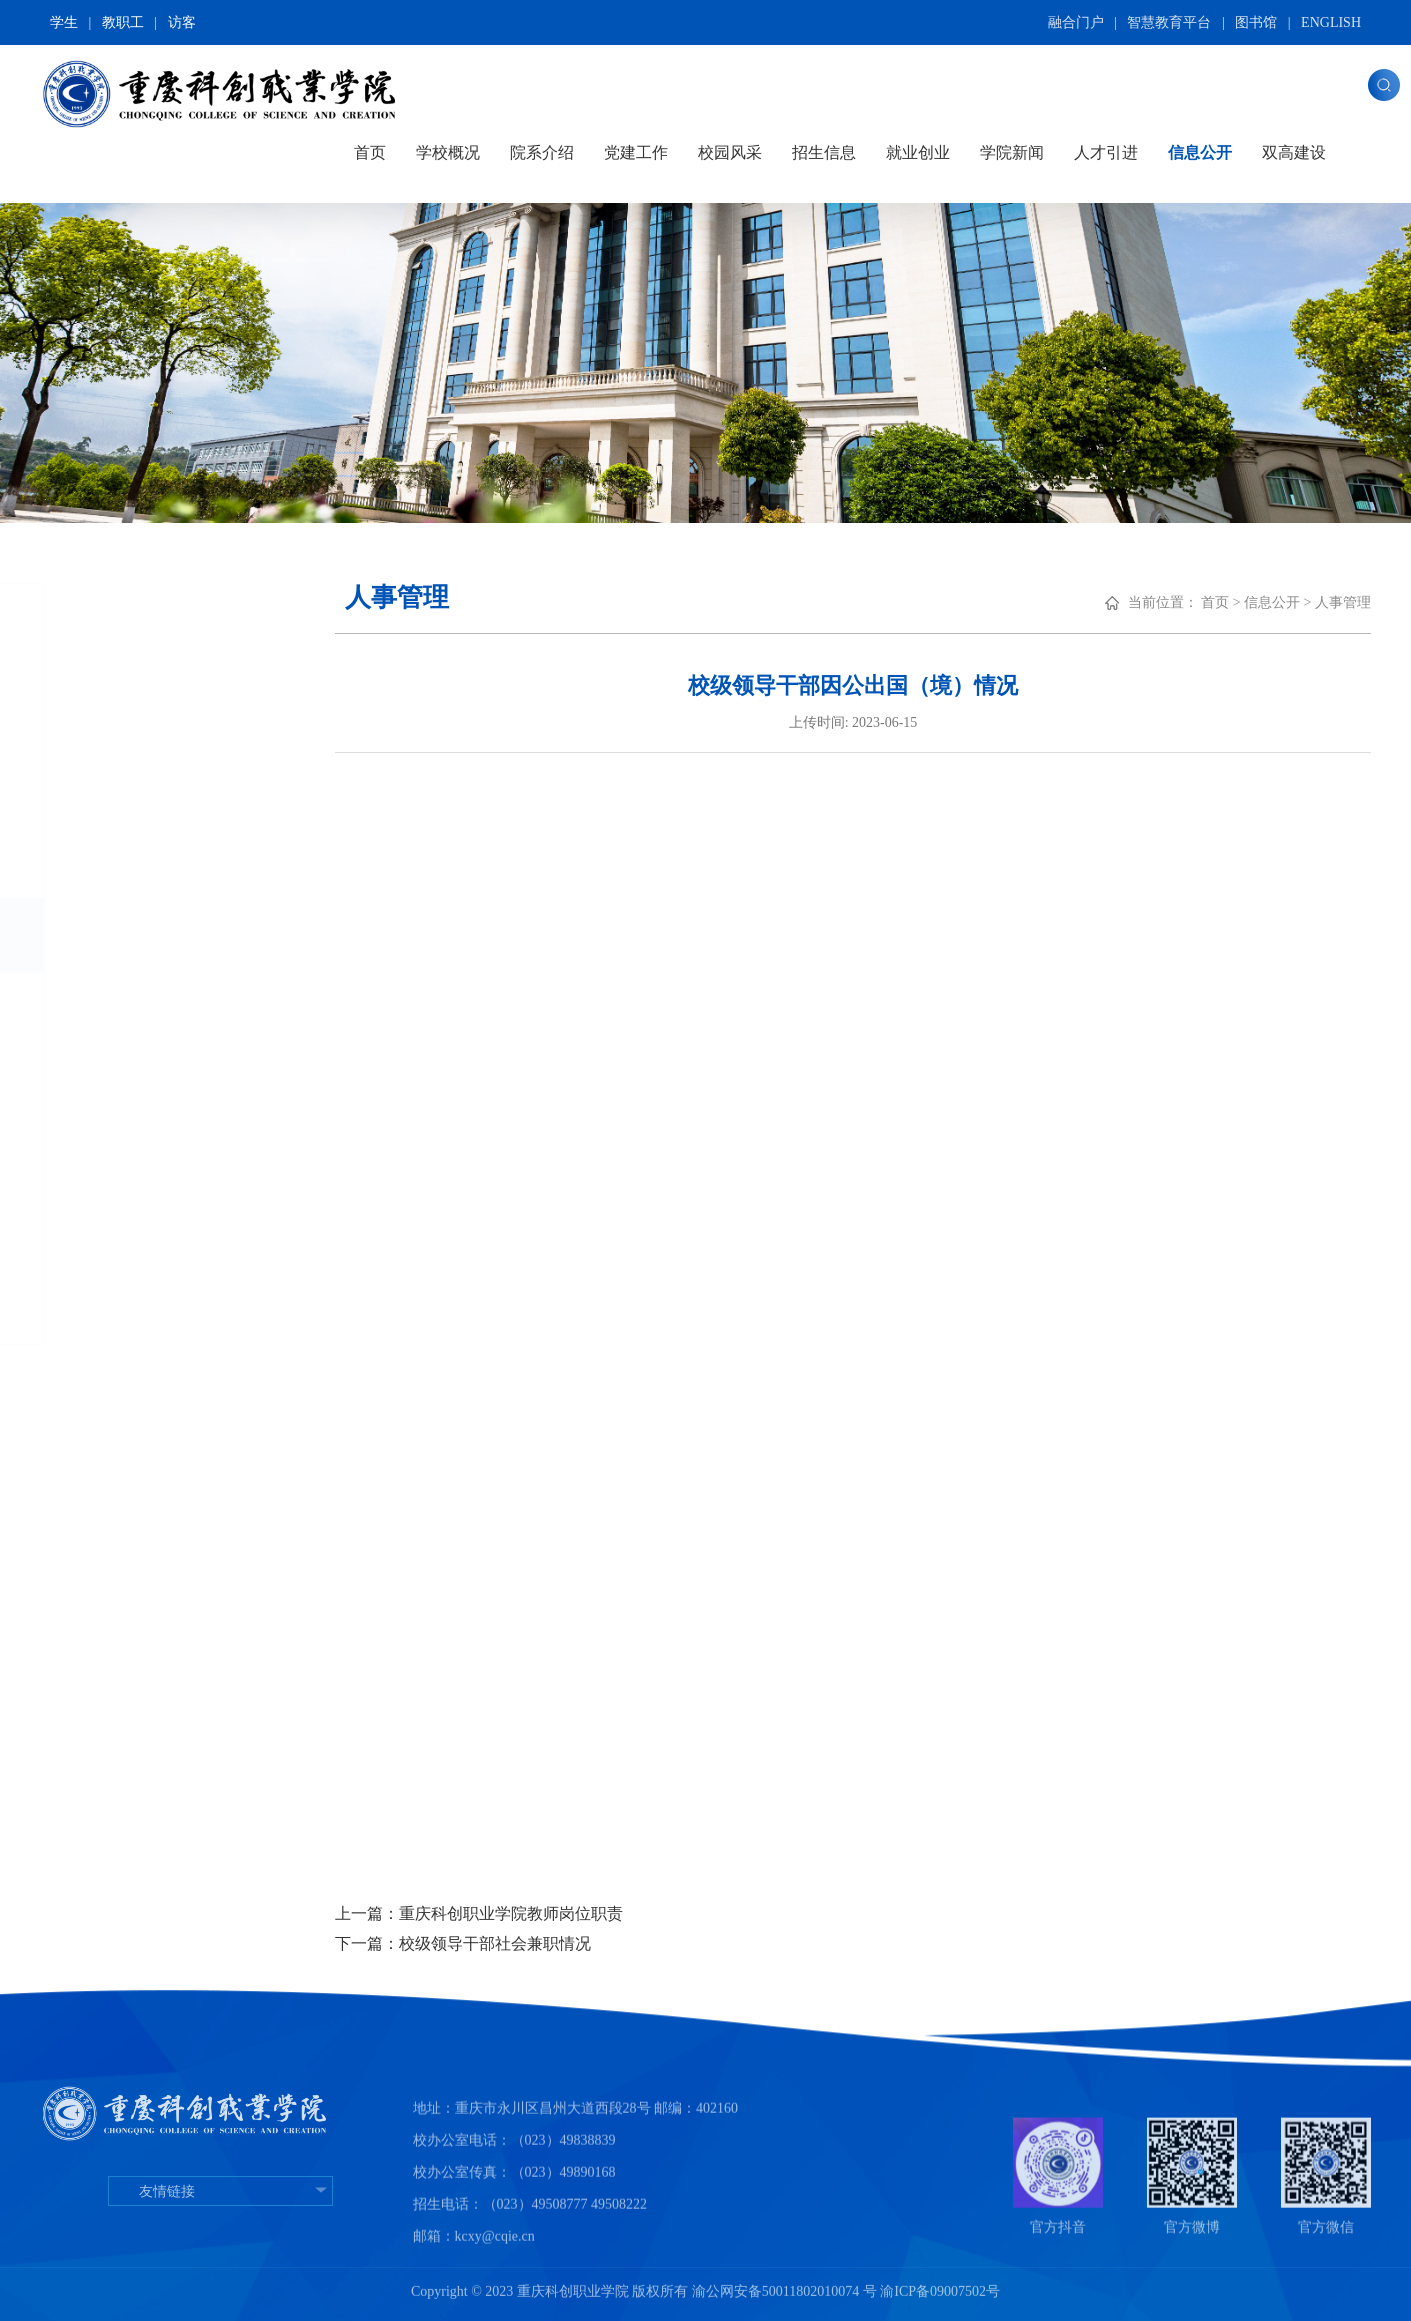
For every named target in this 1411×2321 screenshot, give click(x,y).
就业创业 (918, 152)
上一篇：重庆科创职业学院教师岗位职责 (526, 1913)
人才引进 (1106, 152)
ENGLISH (1331, 22)
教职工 (123, 22)
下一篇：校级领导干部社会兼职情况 (510, 1943)
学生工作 (113, 1083)
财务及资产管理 (146, 862)
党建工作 (636, 152)
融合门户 (1076, 22)
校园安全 (113, 1232)
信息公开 (1200, 152)
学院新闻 (1012, 152)
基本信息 (113, 713)
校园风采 (730, 152)
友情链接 (220, 2242)
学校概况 (448, 152)
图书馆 (1256, 22)
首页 (370, 152)
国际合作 (113, 1157)
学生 (64, 22)
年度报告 (113, 1306)
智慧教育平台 (1169, 22)
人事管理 (114, 934)
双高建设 (1294, 152)
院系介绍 (542, 152)
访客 (182, 22)
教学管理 (113, 1009)
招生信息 (824, 152)
